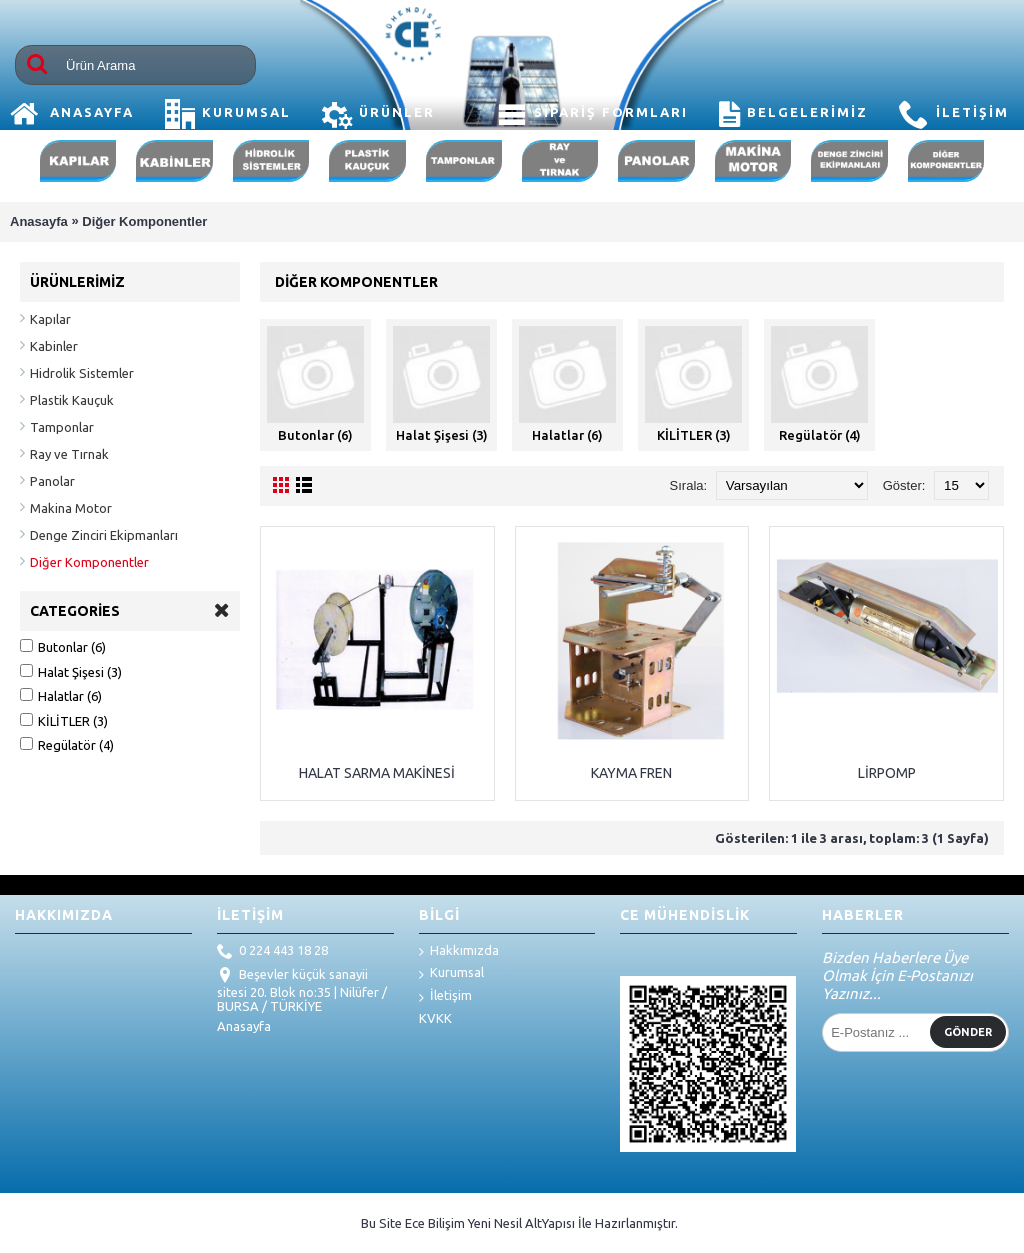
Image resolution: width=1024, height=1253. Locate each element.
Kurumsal (451, 973)
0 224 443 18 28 (272, 952)
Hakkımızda (459, 951)
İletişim (445, 996)
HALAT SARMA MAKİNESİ (377, 773)
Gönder (968, 1032)
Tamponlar (62, 427)
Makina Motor (71, 508)
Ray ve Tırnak (69, 454)
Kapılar (50, 319)
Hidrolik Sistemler (82, 373)
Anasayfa (39, 221)
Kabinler (54, 346)
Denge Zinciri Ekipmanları (104, 535)
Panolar (52, 481)
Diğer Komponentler (144, 221)
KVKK (435, 1018)
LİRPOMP (887, 773)
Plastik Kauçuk (72, 400)
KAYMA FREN (631, 773)
